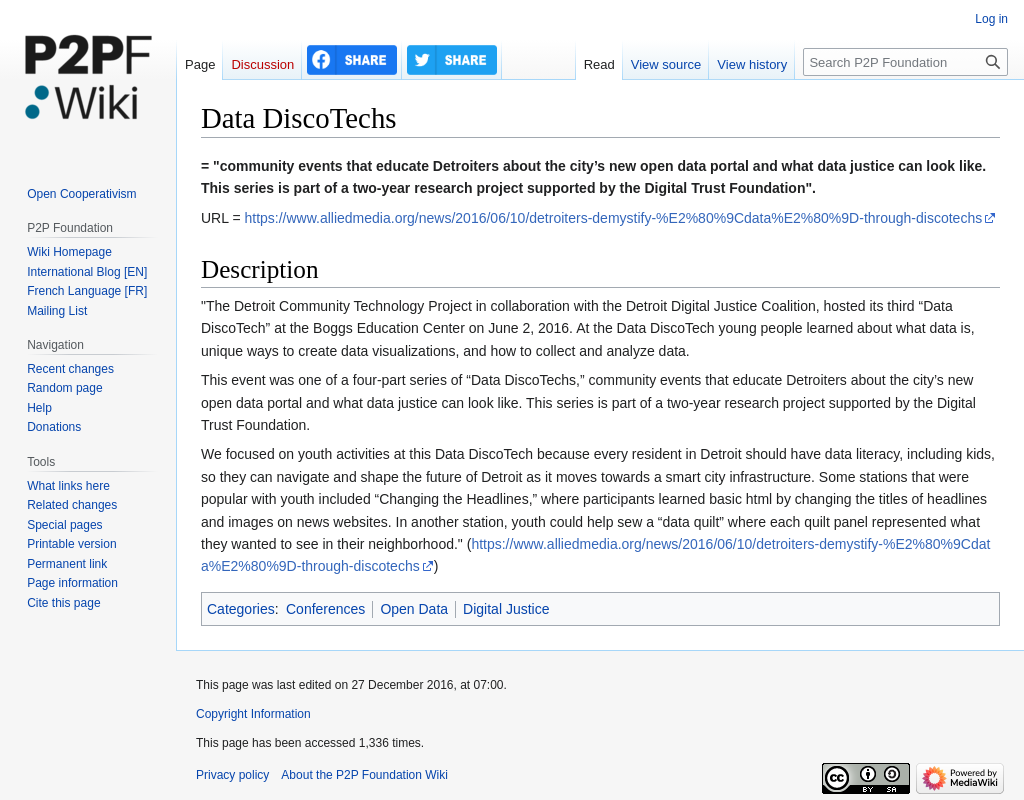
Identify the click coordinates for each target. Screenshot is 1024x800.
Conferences (325, 609)
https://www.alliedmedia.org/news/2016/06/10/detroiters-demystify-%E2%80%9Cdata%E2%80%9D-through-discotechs (613, 218)
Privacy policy (232, 775)
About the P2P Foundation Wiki (364, 775)
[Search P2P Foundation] (905, 62)
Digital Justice (506, 609)
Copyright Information (253, 714)
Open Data (414, 609)
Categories (241, 609)
